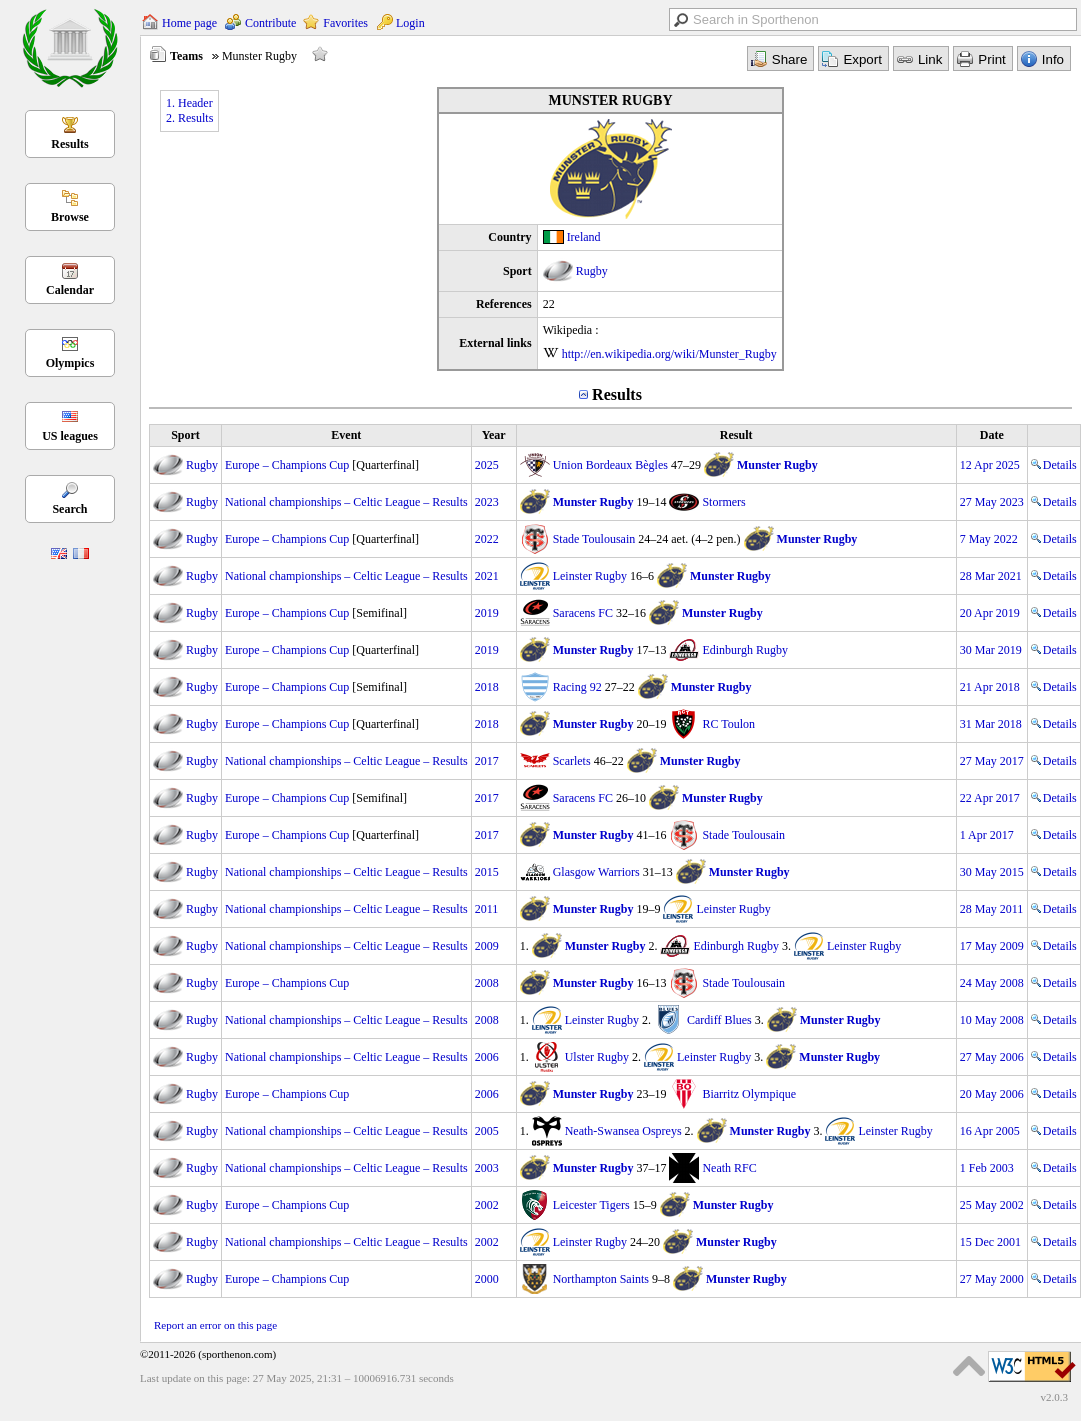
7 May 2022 (989, 539)
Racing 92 (577, 687)
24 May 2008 (992, 983)
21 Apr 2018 (990, 687)
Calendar (70, 290)
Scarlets (572, 761)
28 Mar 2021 (991, 576)
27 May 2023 (992, 502)
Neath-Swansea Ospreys (623, 1131)
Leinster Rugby (590, 576)
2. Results (189, 118)
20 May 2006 (992, 1094)
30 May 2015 (992, 872)
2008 (487, 983)
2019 (487, 613)
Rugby (592, 271)
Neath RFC (729, 1168)
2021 (487, 576)
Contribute (270, 23)
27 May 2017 (992, 761)
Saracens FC (583, 613)
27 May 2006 (992, 1057)
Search (69, 509)
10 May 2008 (992, 1020)
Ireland (584, 237)
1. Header (189, 103)
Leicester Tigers (591, 1205)
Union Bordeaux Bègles (610, 465)
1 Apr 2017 (987, 835)
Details (1054, 465)
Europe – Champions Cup (287, 465)
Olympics (70, 363)
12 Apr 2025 (990, 465)
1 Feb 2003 (987, 1168)
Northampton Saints (601, 1279)
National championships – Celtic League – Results (346, 502)
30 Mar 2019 (991, 650)
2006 (487, 1057)
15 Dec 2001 (990, 1242)
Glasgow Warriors (596, 872)
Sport (185, 435)
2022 (487, 539)
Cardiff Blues (719, 1020)
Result (736, 435)
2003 (487, 1168)
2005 (487, 1131)
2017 (487, 761)
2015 (487, 872)
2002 (487, 1205)
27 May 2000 (992, 1279)
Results (69, 144)
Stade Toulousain (594, 539)
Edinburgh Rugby (744, 650)
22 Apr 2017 (990, 798)
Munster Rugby (777, 465)
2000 (487, 1279)
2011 (487, 909)
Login (410, 23)
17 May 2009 (992, 946)
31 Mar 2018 (991, 724)
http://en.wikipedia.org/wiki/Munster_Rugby (669, 354)
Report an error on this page (215, 1325)
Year (494, 435)
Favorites (345, 23)
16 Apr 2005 (990, 1131)
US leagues (70, 436)
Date (992, 435)
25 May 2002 (992, 1205)
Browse (70, 217)
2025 (487, 465)
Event (346, 435)
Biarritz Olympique (749, 1094)
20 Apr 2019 (990, 613)
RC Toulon (728, 724)
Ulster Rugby (597, 1057)
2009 (487, 946)
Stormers (723, 502)
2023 (487, 502)
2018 (487, 687)
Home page (189, 23)
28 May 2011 (992, 909)
